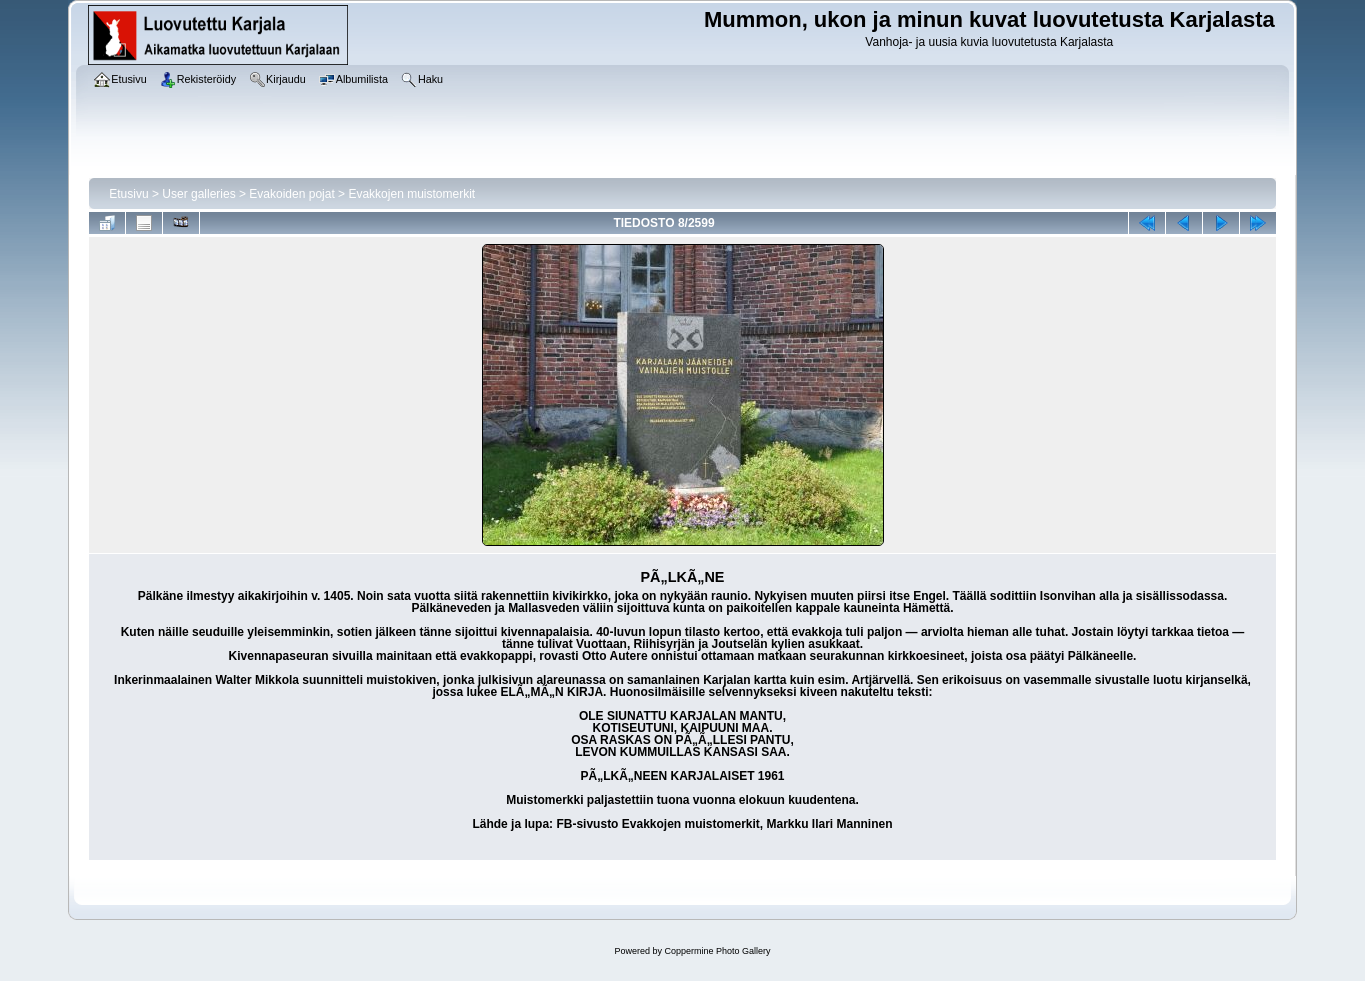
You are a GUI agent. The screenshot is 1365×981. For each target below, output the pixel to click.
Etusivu (128, 194)
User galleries (198, 194)
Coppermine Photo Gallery (717, 951)
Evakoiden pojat (291, 194)
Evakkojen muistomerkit (411, 194)
